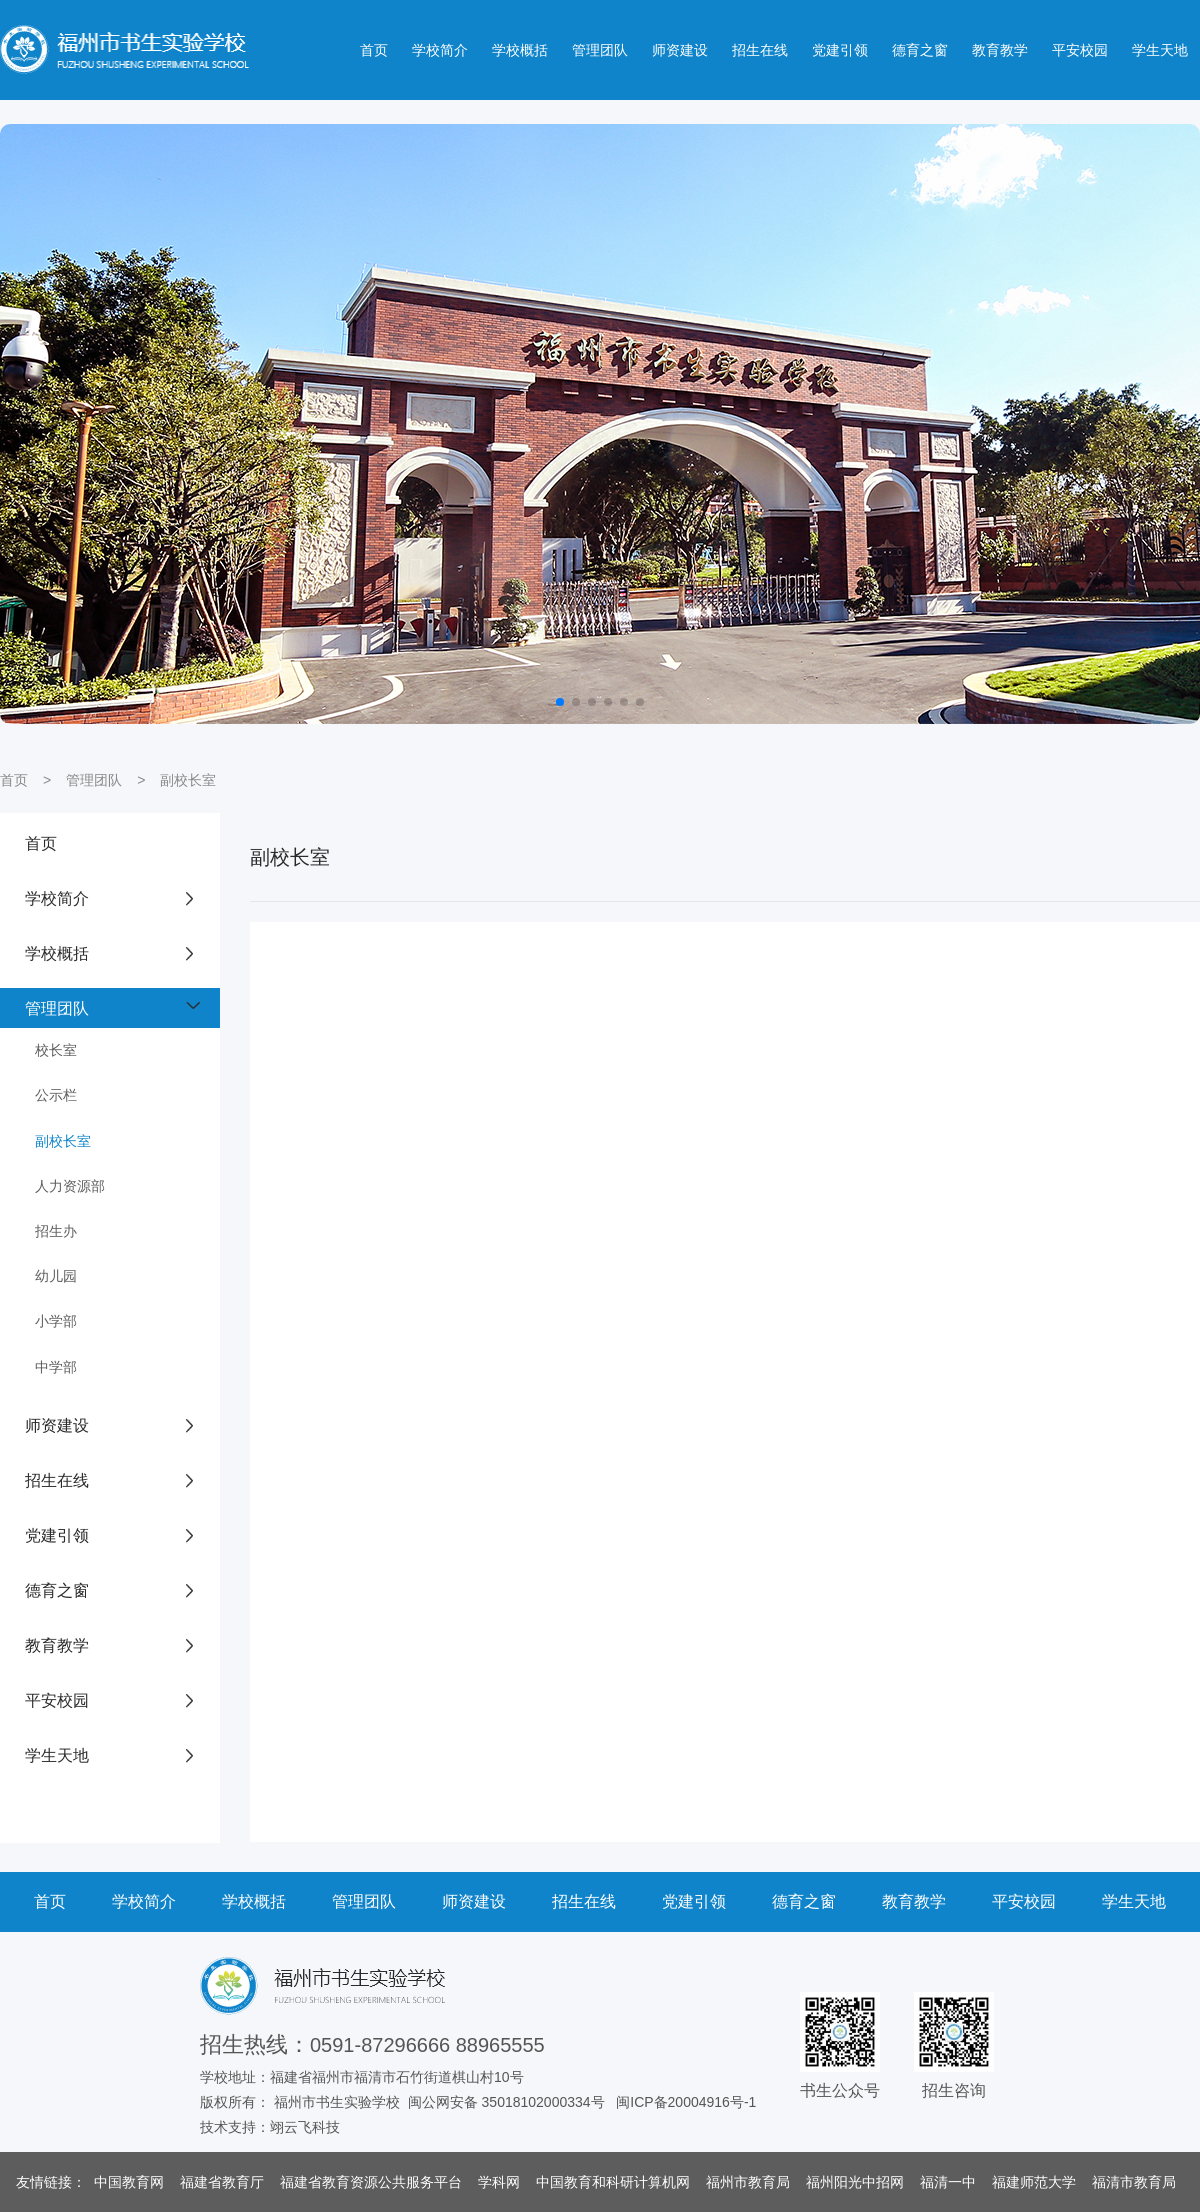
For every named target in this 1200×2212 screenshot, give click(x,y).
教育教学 (1000, 50)
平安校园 (1080, 50)
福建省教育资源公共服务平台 (371, 2182)
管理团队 (600, 50)
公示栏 (56, 1095)
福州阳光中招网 (855, 2182)
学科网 (499, 2182)
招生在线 (760, 50)
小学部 (56, 1321)
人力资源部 (70, 1186)
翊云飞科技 (305, 2127)
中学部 (56, 1367)
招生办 (56, 1231)
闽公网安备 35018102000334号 (506, 2102)
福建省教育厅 (222, 2182)
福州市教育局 (748, 2182)
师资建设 (680, 50)
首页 (374, 50)
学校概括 (520, 50)
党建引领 (840, 50)
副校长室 (188, 780)
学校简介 (440, 50)
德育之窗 (920, 50)
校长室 (56, 1050)
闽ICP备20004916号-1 (686, 2102)
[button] (560, 702)
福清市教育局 (1134, 2182)
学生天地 (1160, 50)
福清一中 (948, 2182)
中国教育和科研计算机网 (613, 2182)
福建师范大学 (1034, 2182)
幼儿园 (56, 1276)
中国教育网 (129, 2182)
